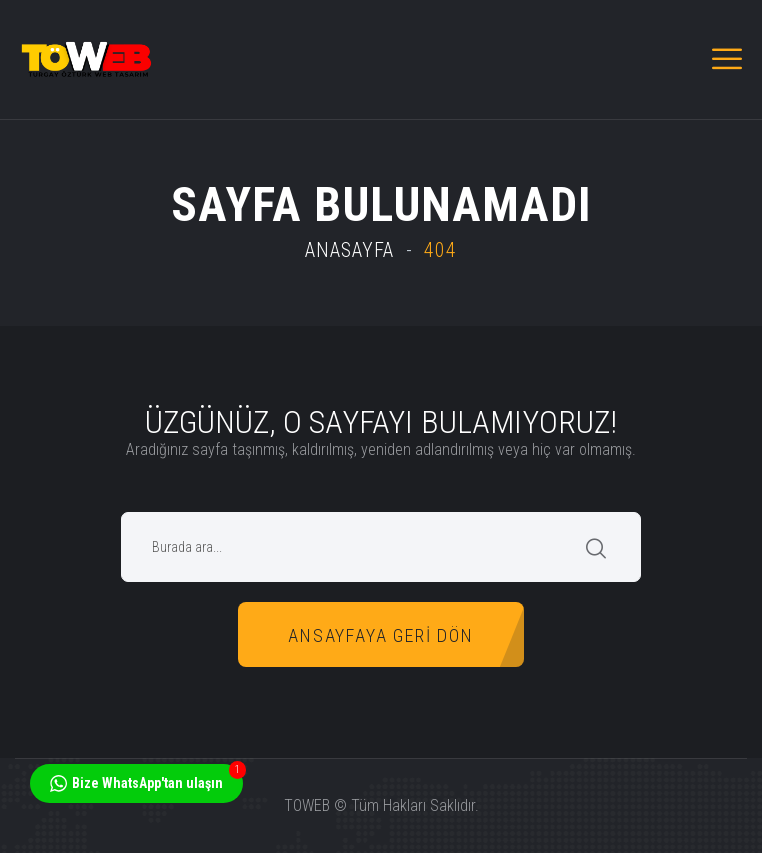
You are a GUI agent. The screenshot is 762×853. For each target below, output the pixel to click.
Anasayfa (349, 250)
